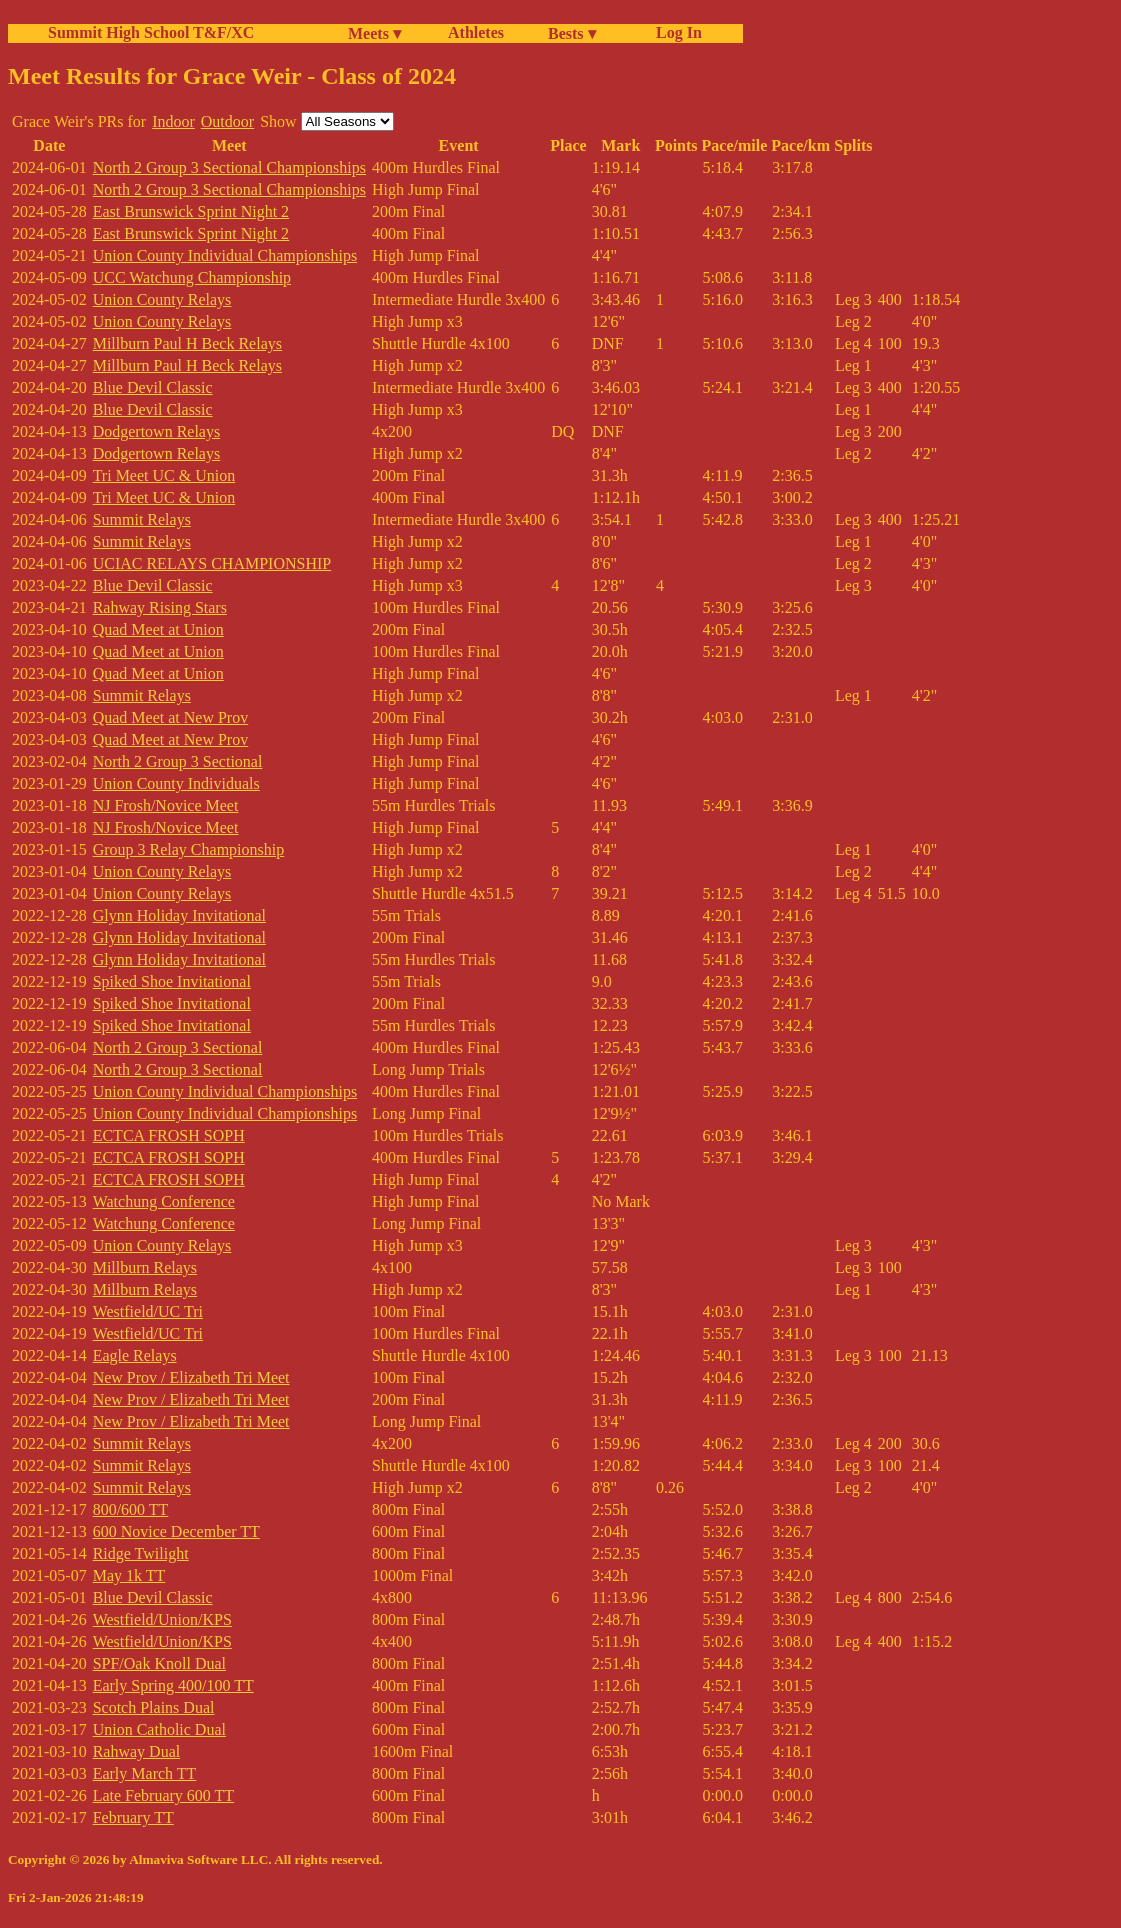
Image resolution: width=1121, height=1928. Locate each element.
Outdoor (227, 121)
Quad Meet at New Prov (171, 717)
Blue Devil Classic (153, 387)
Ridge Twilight (141, 1553)
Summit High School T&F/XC (151, 32)
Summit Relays (142, 519)
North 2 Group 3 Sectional (178, 761)
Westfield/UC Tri (148, 1311)
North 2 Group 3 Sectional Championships (229, 167)
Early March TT (145, 1773)
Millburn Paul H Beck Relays (187, 343)
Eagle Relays (135, 1355)
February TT (133, 1817)
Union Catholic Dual (159, 1729)
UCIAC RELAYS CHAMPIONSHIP (212, 563)
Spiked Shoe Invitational (172, 981)
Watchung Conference (164, 1201)
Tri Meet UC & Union (164, 475)
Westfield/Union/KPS (162, 1619)
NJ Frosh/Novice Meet (166, 805)
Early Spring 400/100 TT (173, 1685)
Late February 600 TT (163, 1795)
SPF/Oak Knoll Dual (159, 1663)
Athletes (476, 32)
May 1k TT (129, 1575)
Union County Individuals (176, 783)
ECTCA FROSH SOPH (169, 1135)
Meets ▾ (374, 33)
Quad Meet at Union (158, 629)
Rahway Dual (137, 1751)
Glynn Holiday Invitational (179, 915)
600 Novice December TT (176, 1531)
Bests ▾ (572, 33)
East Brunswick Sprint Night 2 (191, 211)
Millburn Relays (145, 1267)
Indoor (173, 121)
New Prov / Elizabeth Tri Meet (191, 1377)
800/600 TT (131, 1509)
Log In (675, 32)
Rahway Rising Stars (160, 607)
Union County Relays (162, 299)
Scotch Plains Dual (154, 1707)
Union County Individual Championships (225, 255)
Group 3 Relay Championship (189, 849)
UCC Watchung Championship (192, 277)
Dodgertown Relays (157, 431)
